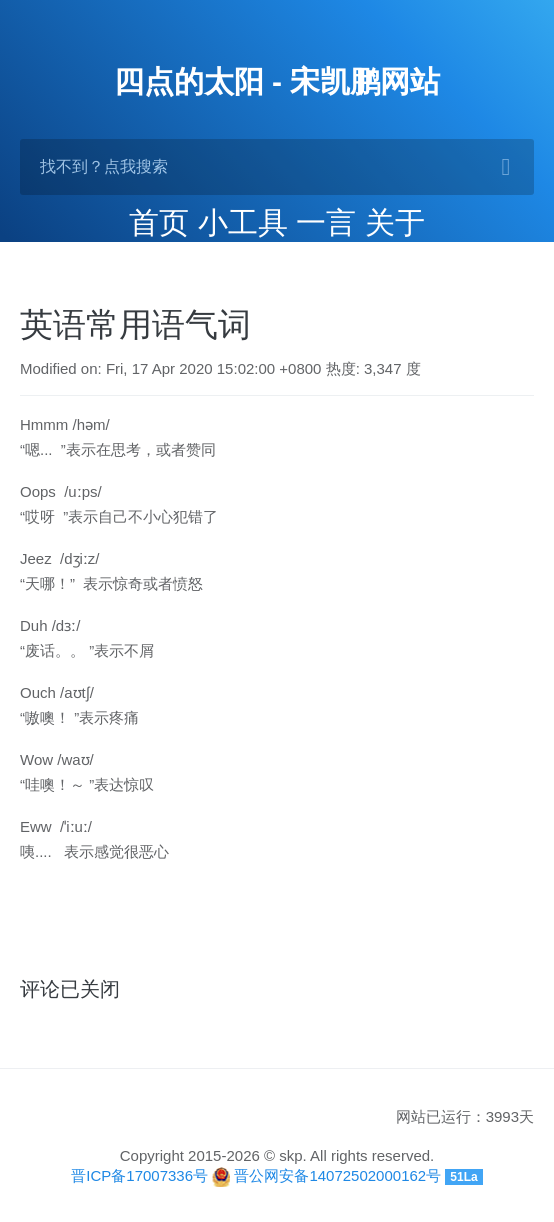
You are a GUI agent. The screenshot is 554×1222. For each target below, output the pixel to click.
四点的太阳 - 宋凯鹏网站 (277, 81)
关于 (395, 222)
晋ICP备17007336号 (139, 1175)
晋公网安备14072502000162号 (337, 1175)
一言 (326, 222)
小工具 (243, 222)
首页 (159, 222)
